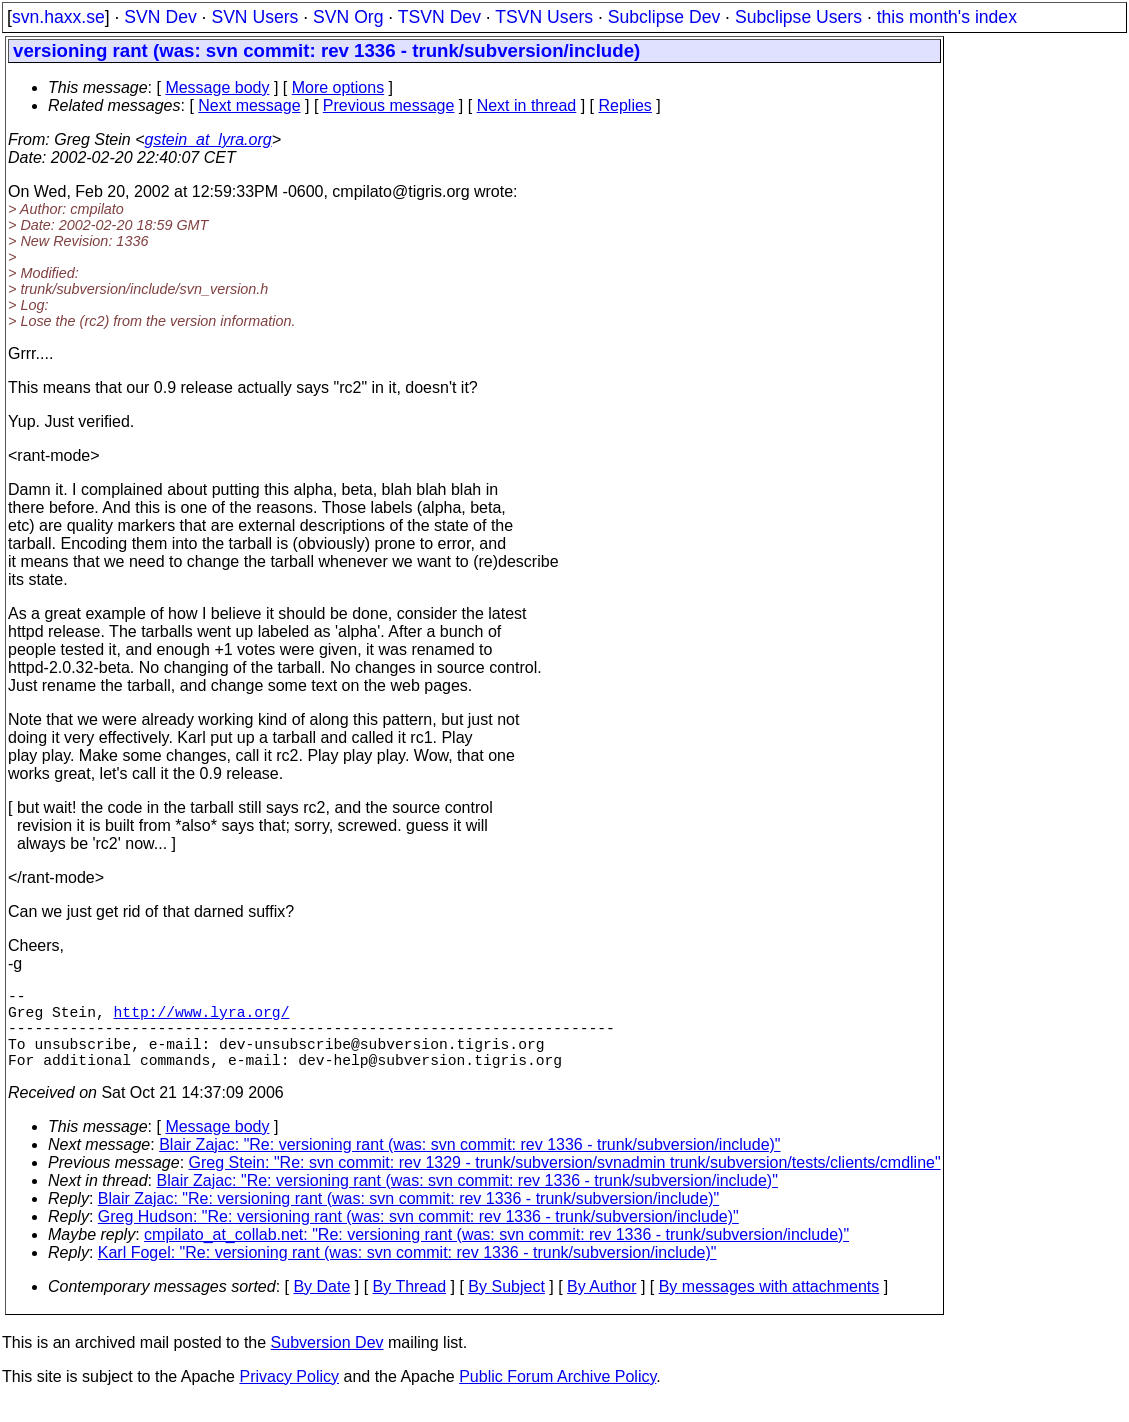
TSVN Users (544, 17)
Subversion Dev (327, 1362)
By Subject (506, 1306)
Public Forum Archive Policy (557, 1396)
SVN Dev (160, 17)
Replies (625, 105)
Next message (249, 105)
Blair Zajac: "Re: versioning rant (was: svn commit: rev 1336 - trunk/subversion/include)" (469, 1164)
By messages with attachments (769, 1306)
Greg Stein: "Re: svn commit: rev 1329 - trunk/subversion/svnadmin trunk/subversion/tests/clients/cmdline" (565, 1182)
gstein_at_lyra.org (208, 139)
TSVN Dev (439, 17)
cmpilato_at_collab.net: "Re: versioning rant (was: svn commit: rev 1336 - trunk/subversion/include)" (496, 1254)
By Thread (410, 1306)
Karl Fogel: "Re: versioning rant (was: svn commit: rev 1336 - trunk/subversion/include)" (407, 1272)
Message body (217, 87)
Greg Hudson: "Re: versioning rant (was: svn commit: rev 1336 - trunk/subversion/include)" (418, 1236)
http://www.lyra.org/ (202, 1019)
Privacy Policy (289, 1396)
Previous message (389, 105)
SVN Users (254, 17)
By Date (321, 1306)
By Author (601, 1306)
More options (338, 87)
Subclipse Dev (664, 17)
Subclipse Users (798, 17)
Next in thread (527, 105)
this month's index (947, 17)
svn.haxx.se (58, 17)
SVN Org (348, 17)
